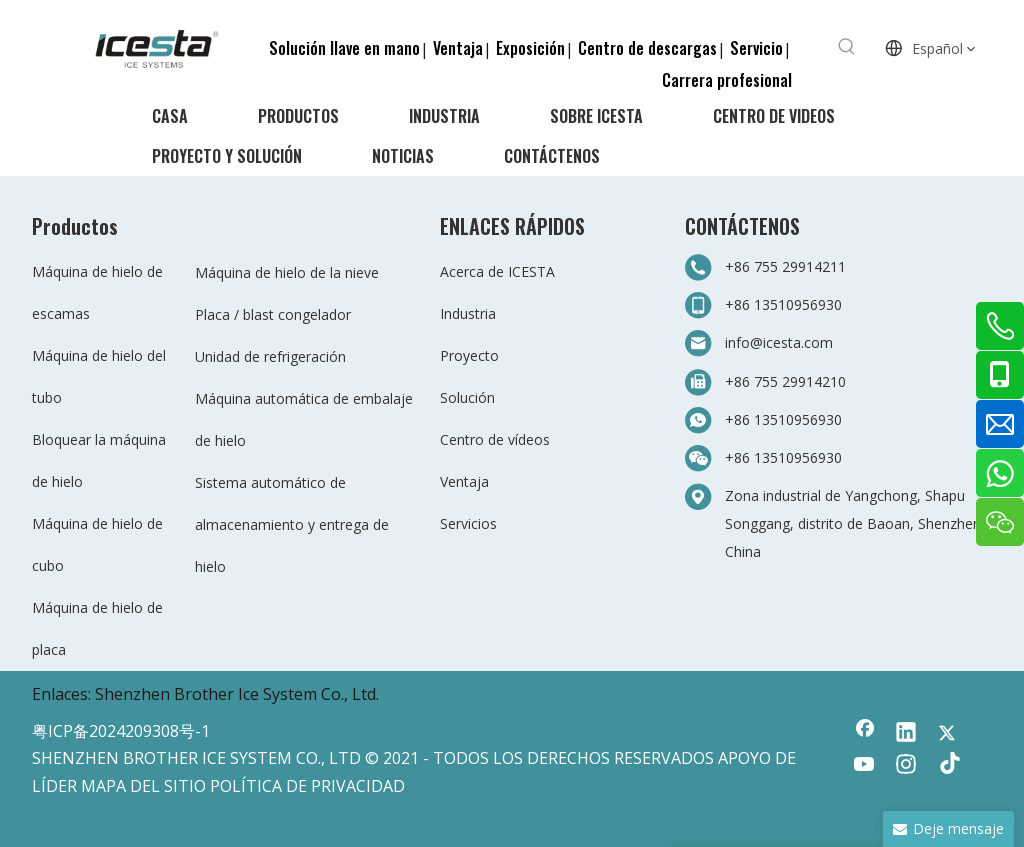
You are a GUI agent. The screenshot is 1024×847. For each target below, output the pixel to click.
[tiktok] (947, 766)
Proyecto (469, 355)
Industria (468, 313)
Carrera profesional (727, 80)
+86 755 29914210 (785, 381)
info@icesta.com (779, 342)
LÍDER (54, 786)
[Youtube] (865, 766)
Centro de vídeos (495, 439)
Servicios (468, 523)
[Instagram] (906, 766)
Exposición (530, 48)
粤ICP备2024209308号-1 (121, 731)
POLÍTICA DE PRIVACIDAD (307, 786)
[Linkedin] (906, 734)
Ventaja (458, 48)
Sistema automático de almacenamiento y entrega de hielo (292, 524)
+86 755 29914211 (785, 266)
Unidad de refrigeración (270, 356)
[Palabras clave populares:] (847, 47)
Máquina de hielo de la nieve (287, 272)
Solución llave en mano (344, 48)
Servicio (756, 48)
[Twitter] (947, 734)
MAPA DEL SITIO (143, 786)
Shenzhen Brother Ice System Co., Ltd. (237, 694)
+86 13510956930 (783, 304)
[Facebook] (865, 734)
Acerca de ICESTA (497, 271)
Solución (467, 397)
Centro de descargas (647, 48)
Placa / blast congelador (273, 314)
